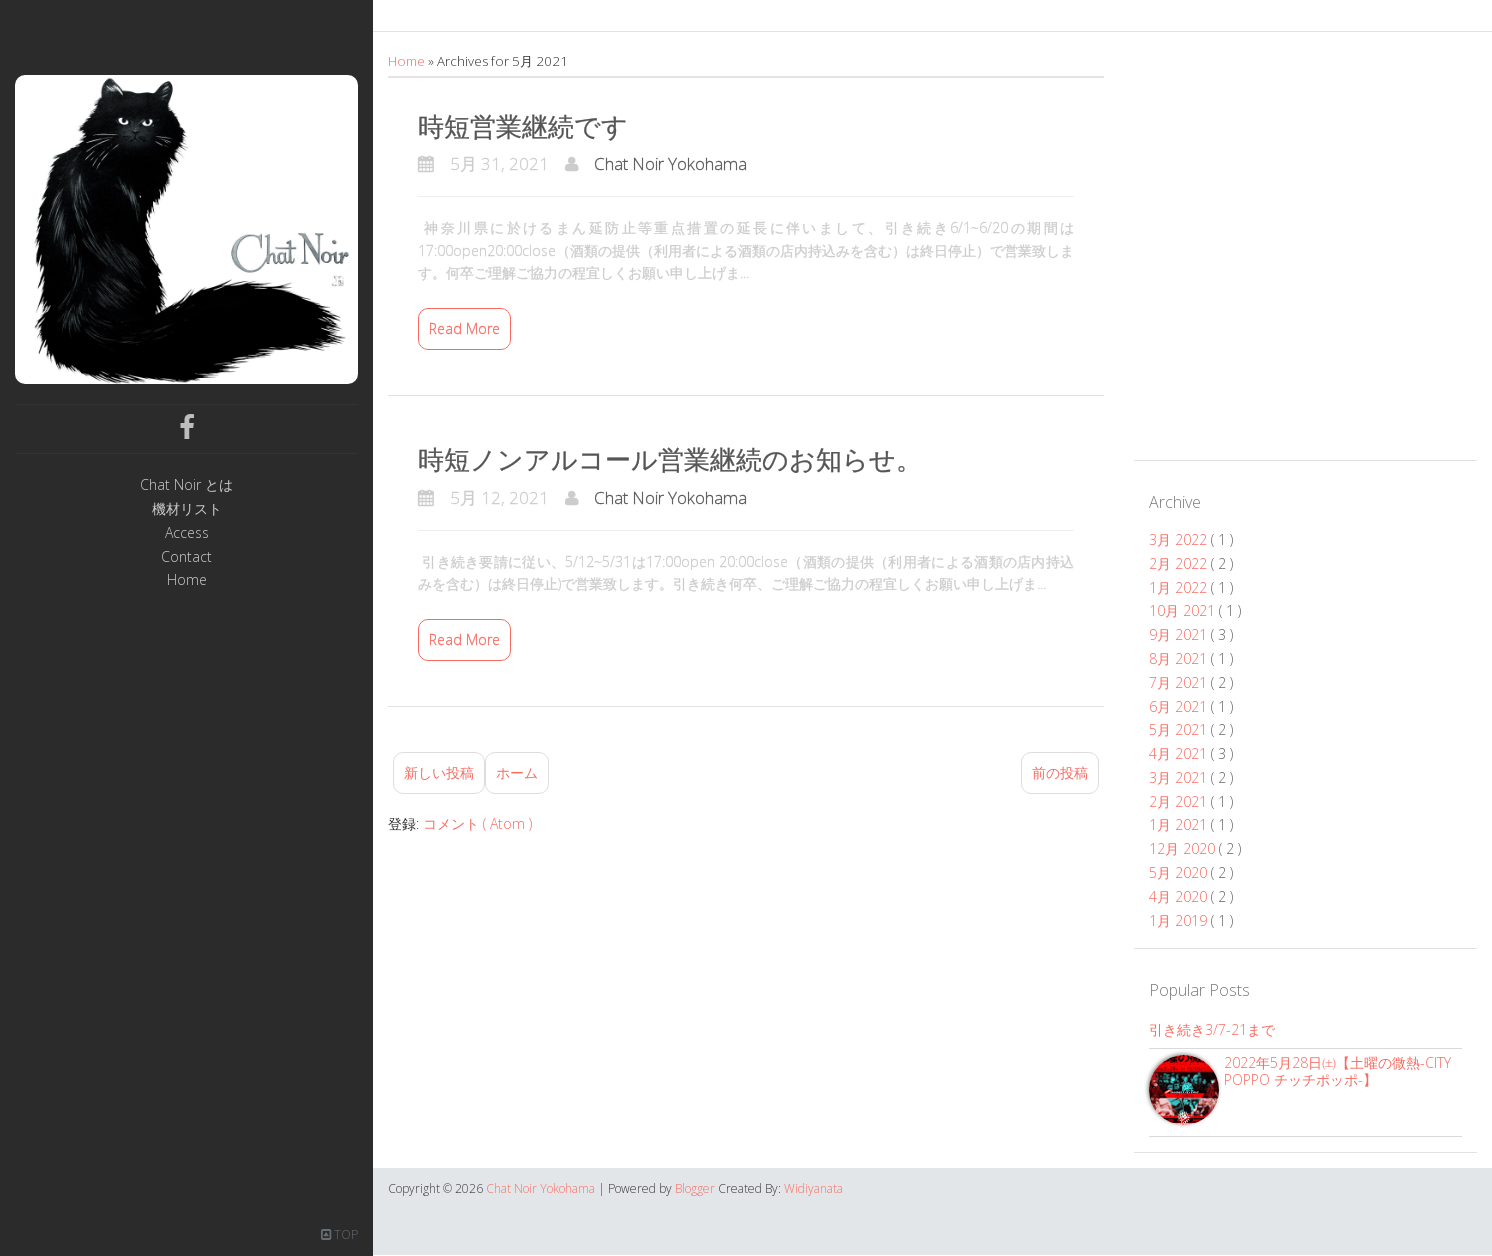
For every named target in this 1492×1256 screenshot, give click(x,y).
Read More (464, 328)
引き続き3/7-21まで (1212, 1029)
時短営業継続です (523, 126)
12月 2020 (1184, 848)
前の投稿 (1060, 772)
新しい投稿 (439, 772)
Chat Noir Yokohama (670, 163)
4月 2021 (1180, 753)
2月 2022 (1180, 563)
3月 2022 (1180, 539)
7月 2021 (1180, 682)
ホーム (517, 772)
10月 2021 (1184, 610)
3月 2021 (1180, 777)
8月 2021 (1180, 658)
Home (187, 580)
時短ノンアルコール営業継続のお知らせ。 (670, 459)
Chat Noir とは (186, 485)
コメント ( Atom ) (477, 823)
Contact (186, 557)
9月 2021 (1180, 634)
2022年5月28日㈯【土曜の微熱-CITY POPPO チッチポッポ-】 (1337, 1071)
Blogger (696, 1188)
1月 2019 (1180, 920)
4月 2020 (1180, 896)
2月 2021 (1180, 801)
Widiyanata (813, 1188)
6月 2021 (1180, 706)
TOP (339, 1234)
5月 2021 (1180, 729)
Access (187, 533)
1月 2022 (1180, 587)
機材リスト (187, 509)
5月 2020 (1180, 872)
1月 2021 (1180, 824)
